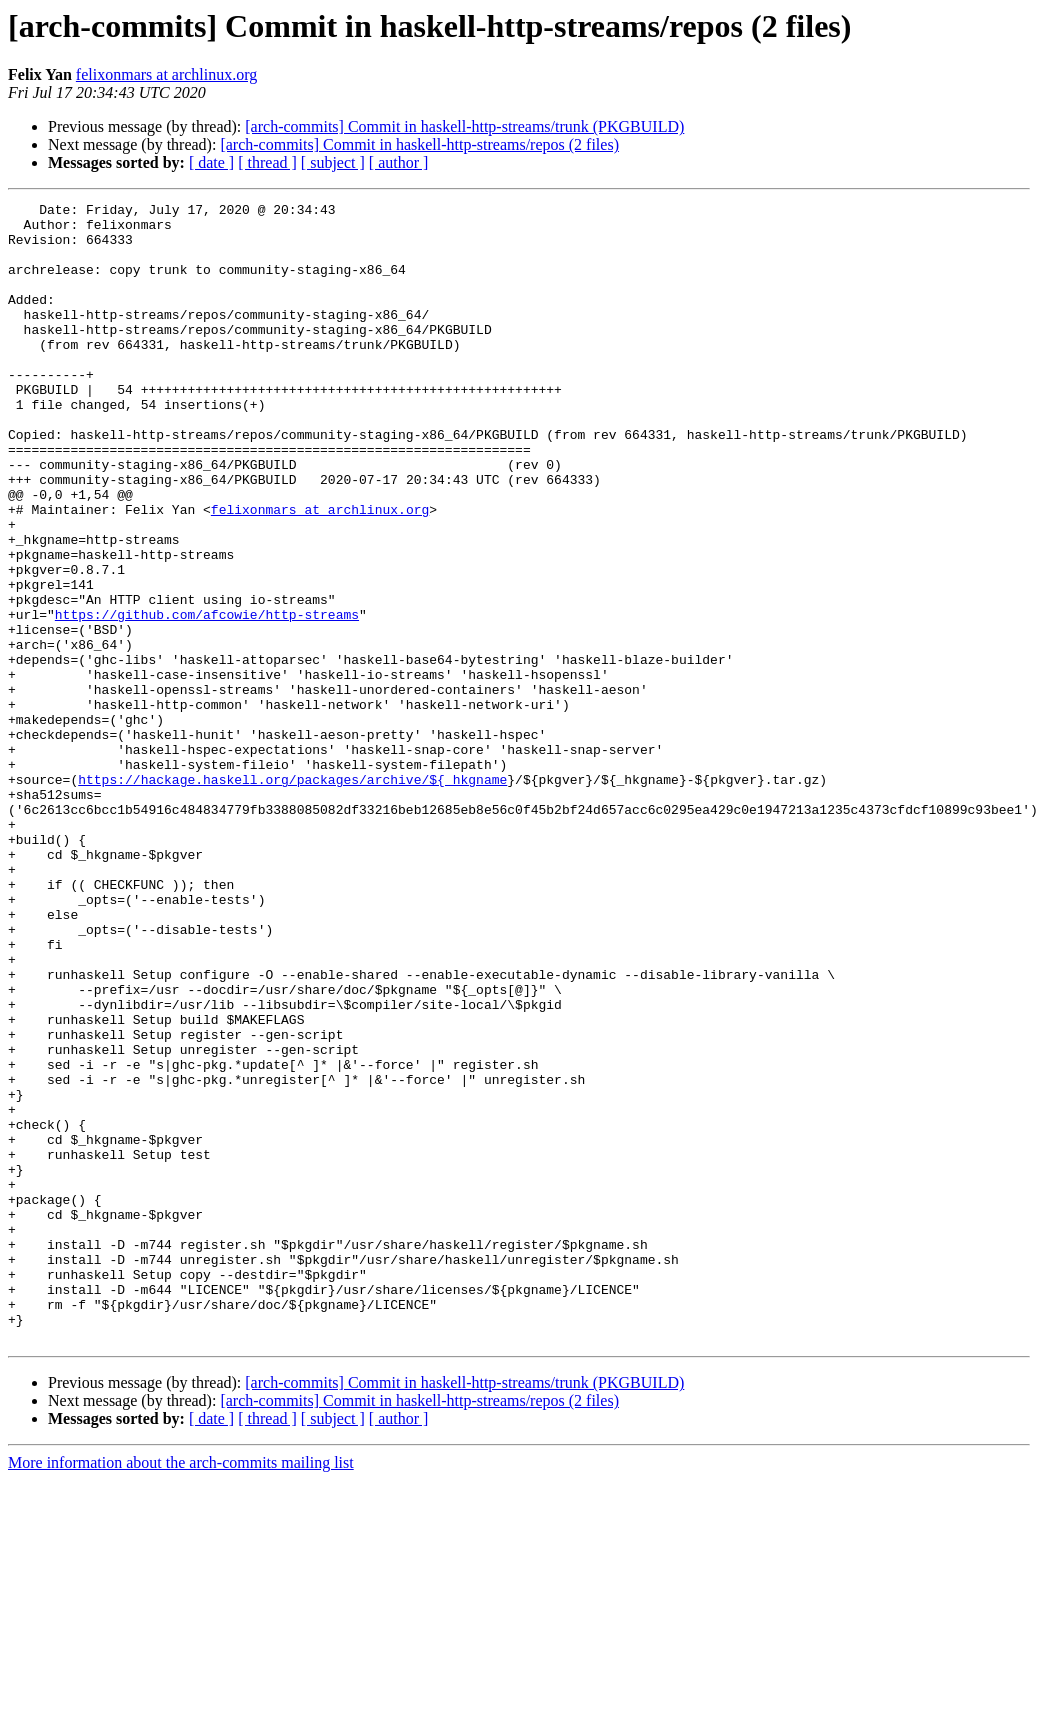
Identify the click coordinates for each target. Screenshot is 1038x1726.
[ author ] (399, 162)
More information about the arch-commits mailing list (181, 1690)
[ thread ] (267, 162)
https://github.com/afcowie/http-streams (207, 698)
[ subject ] (333, 162)
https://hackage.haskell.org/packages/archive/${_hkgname (292, 896)
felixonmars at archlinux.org (166, 74)
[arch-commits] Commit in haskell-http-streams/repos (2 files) (419, 144)
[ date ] (211, 162)
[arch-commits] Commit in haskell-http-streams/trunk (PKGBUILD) (464, 126)
